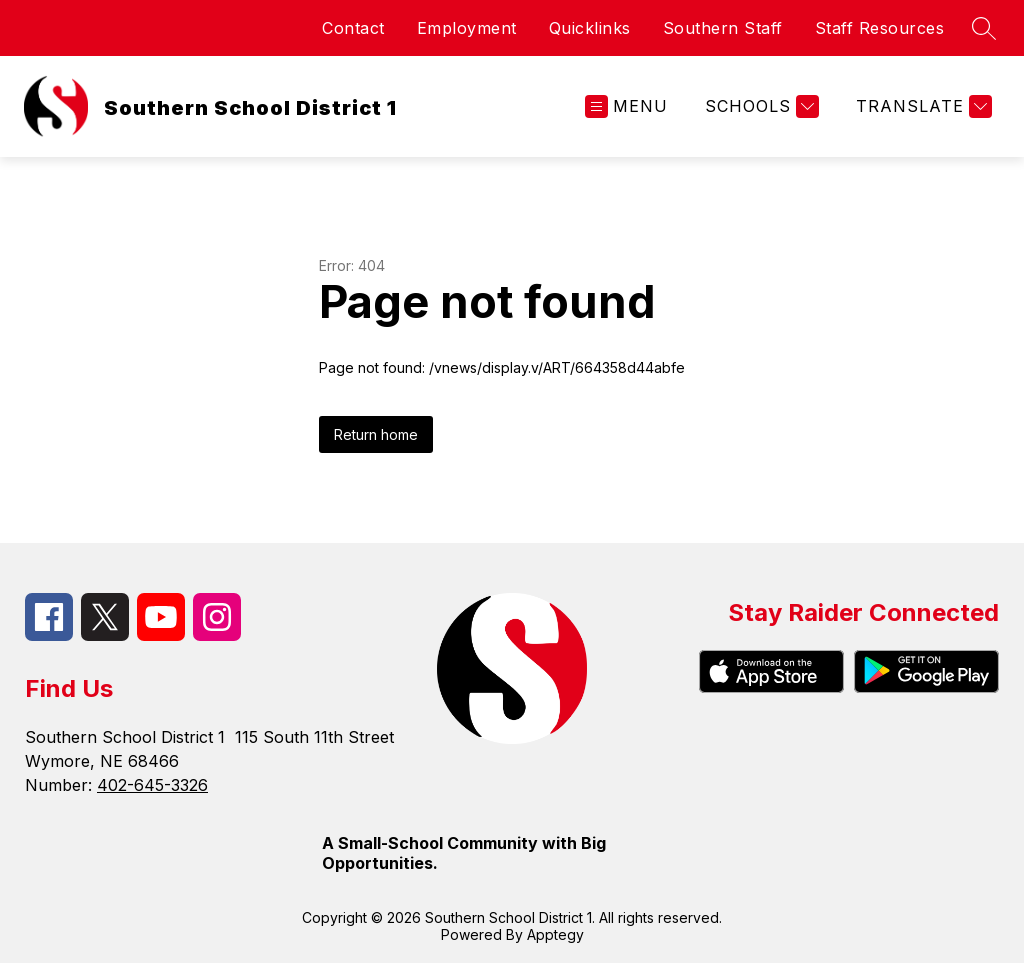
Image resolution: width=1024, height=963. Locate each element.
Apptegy (555, 934)
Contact (353, 28)
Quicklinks (590, 28)
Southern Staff (723, 28)
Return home (376, 434)
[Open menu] (626, 106)
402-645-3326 (152, 785)
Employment (467, 28)
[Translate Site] (921, 106)
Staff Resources (880, 28)
